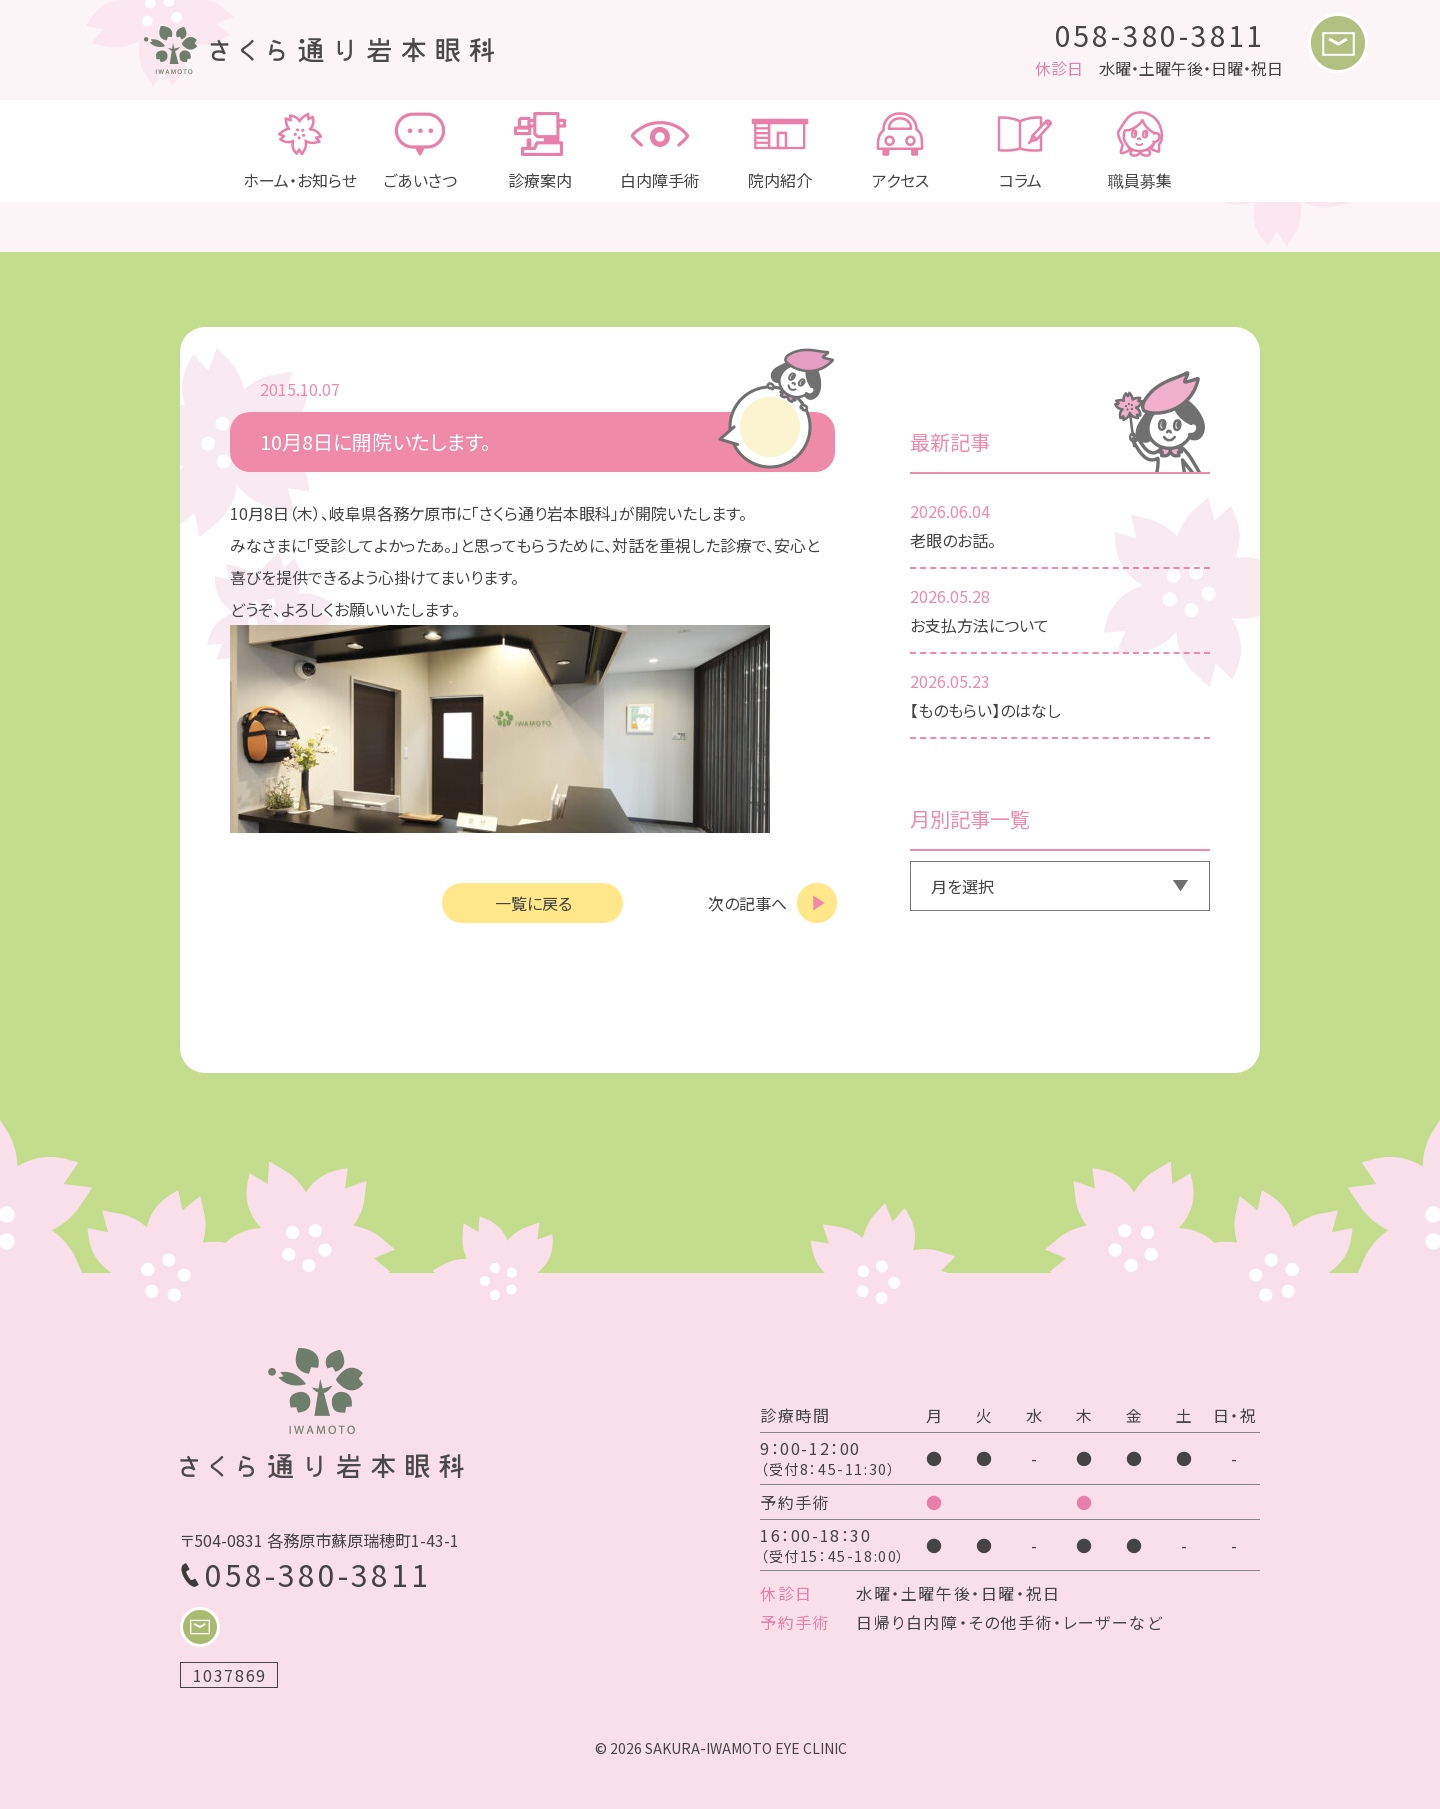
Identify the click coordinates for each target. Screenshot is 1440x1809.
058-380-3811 (1161, 35)
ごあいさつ (420, 151)
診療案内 (540, 151)
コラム (1020, 151)
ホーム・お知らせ (300, 151)
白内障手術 (660, 151)
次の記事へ (747, 903)
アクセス (900, 151)
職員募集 (1140, 151)
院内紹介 (780, 151)
